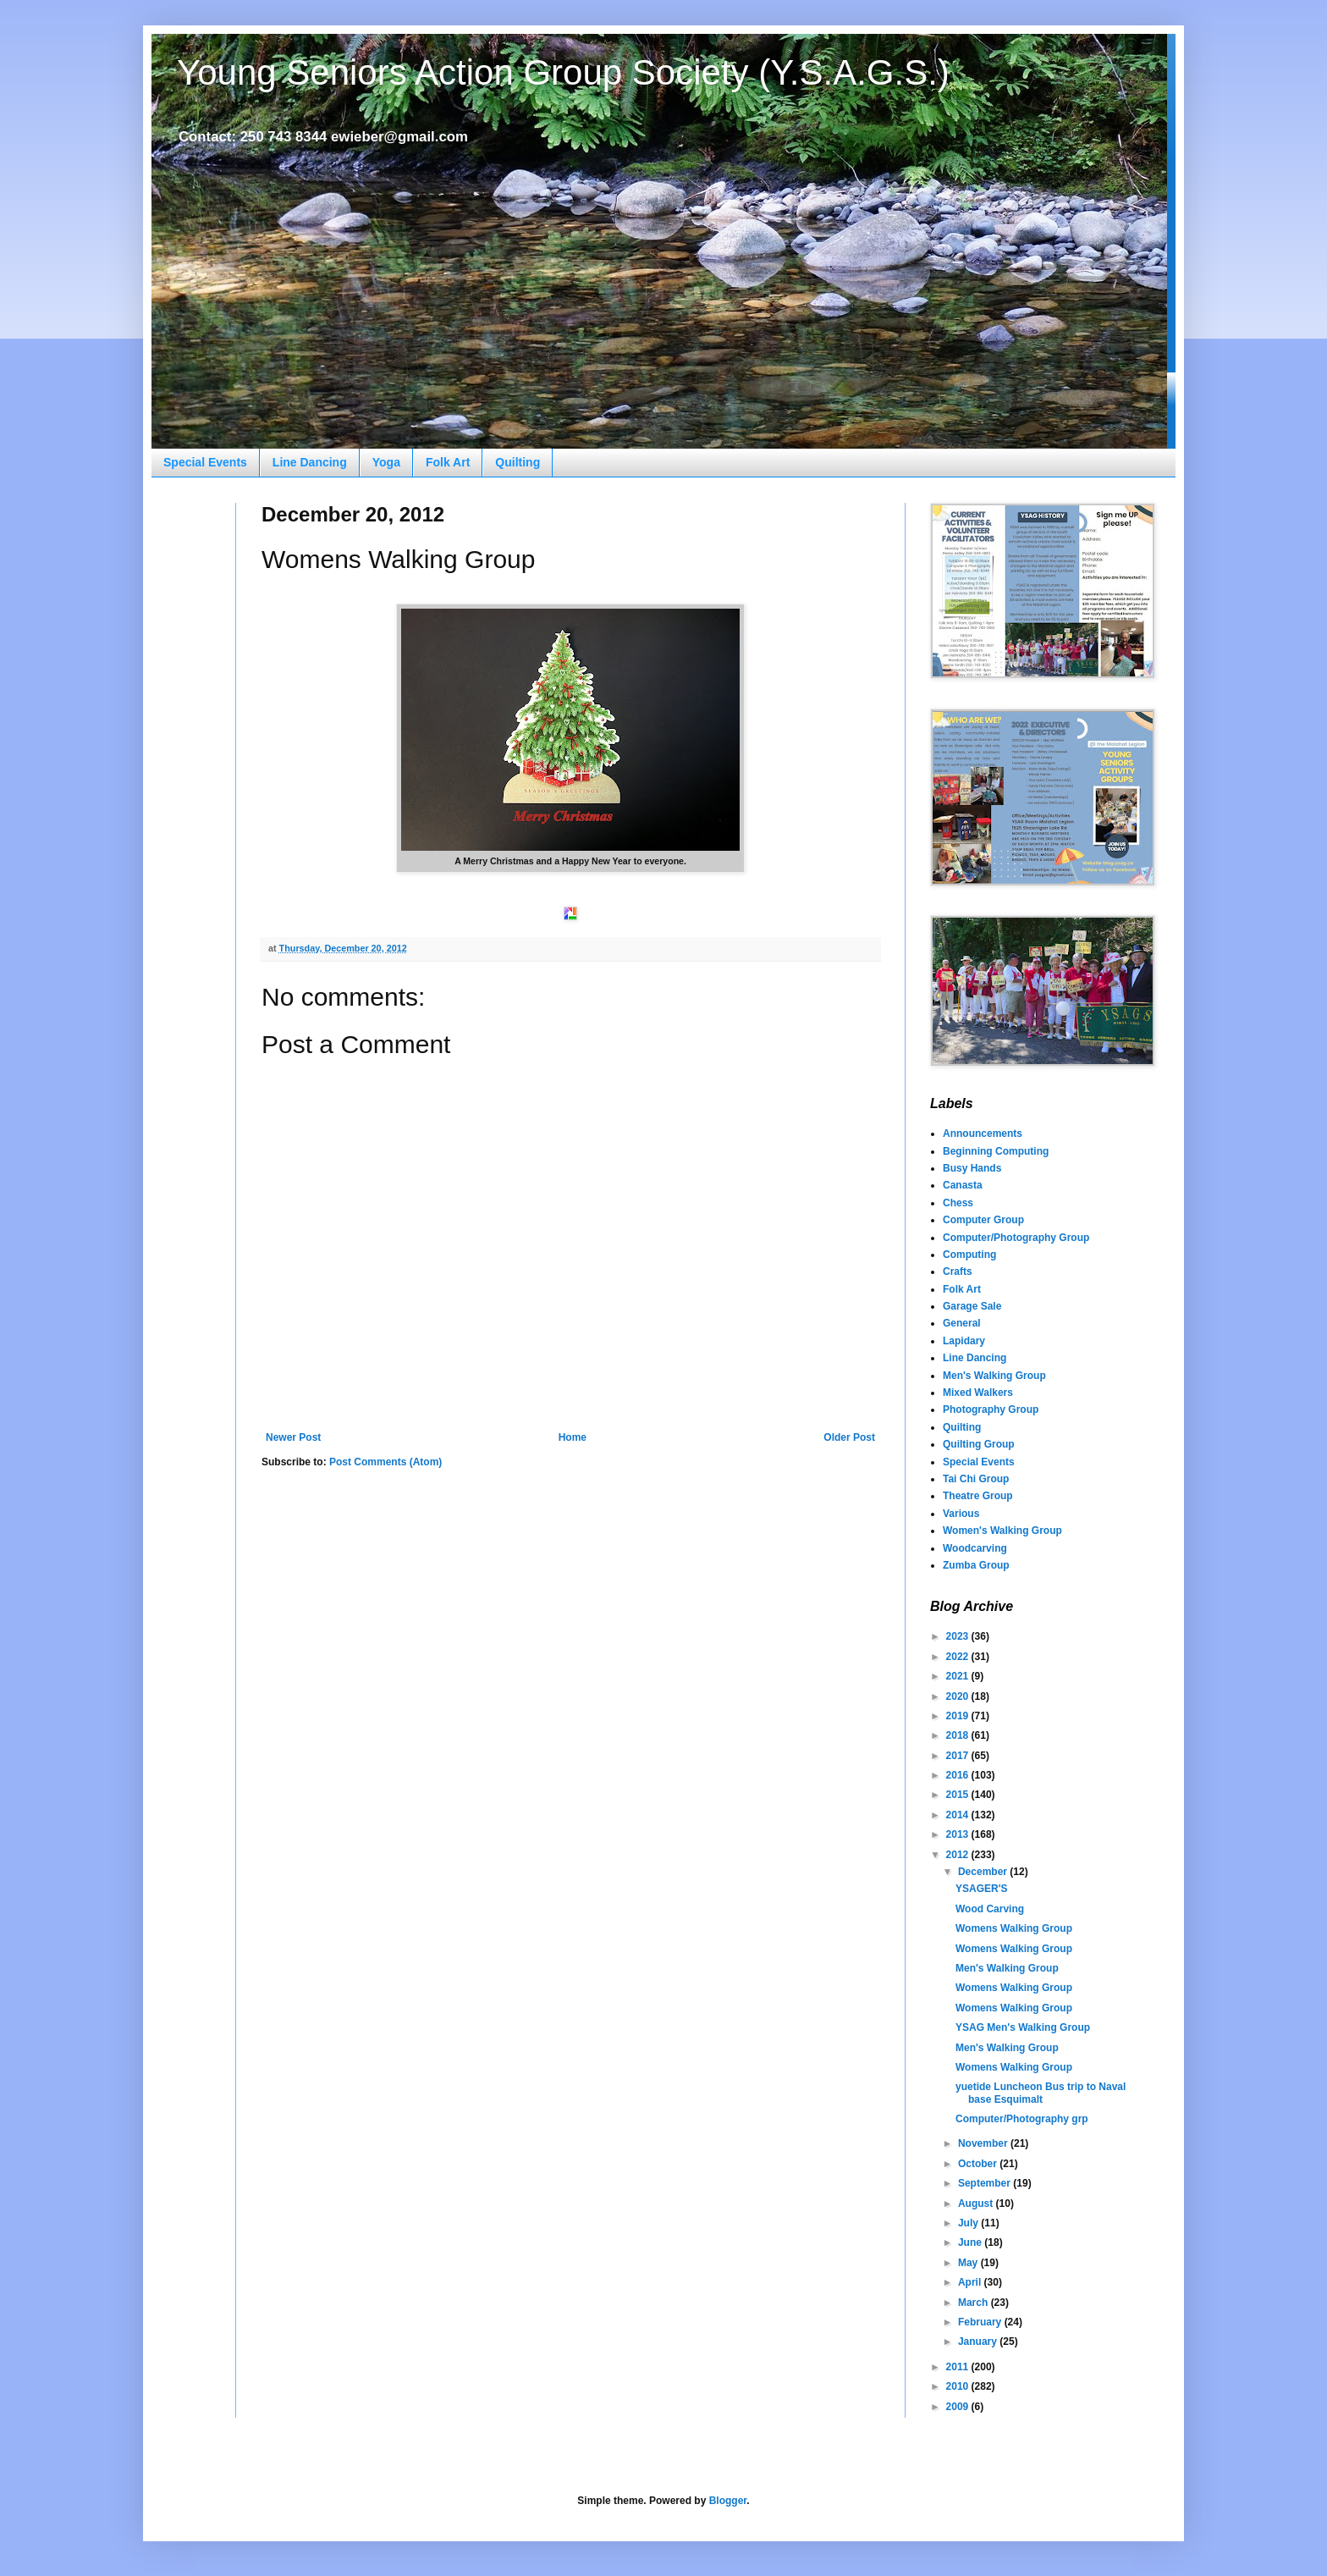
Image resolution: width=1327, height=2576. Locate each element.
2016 (959, 1775)
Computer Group (983, 1220)
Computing (969, 1254)
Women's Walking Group (1002, 1530)
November (984, 2143)
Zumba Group (976, 1565)
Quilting (517, 462)
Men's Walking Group (994, 1376)
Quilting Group (979, 1444)
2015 (959, 1795)
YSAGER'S (981, 1889)
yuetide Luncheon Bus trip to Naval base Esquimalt (1040, 2092)
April (971, 2282)
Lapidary (964, 1341)
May (969, 2263)
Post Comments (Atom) (385, 1462)
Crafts (957, 1271)
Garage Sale (972, 1306)
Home (572, 1437)
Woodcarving (975, 1548)
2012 (959, 1855)
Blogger (728, 2501)
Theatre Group (978, 1496)
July (969, 2223)
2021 (959, 1676)
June (971, 2242)
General (962, 1323)
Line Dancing (310, 462)
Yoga (386, 462)
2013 (959, 1834)
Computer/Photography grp (1021, 2119)
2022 (959, 1657)
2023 (959, 1636)
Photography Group (990, 1409)
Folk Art (448, 462)
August (977, 2203)
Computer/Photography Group (1016, 1238)
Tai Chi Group (976, 1479)
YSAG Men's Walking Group (1022, 2027)
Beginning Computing (996, 1151)
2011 (959, 2367)
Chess (958, 1203)
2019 (959, 1716)
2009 (959, 2407)
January (978, 2341)
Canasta (963, 1185)
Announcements (982, 1133)
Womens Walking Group (1013, 1928)
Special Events (205, 462)
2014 (959, 1815)
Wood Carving (989, 1909)
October (978, 2164)
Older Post (849, 1437)
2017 (959, 1756)
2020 (959, 1696)
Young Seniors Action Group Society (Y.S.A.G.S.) (563, 72)
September (985, 2183)
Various (961, 1514)
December (984, 1872)
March (974, 2302)
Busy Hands (972, 1168)
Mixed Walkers (978, 1392)
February (981, 2322)
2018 (959, 1735)
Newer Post (293, 1437)
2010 (959, 2386)
